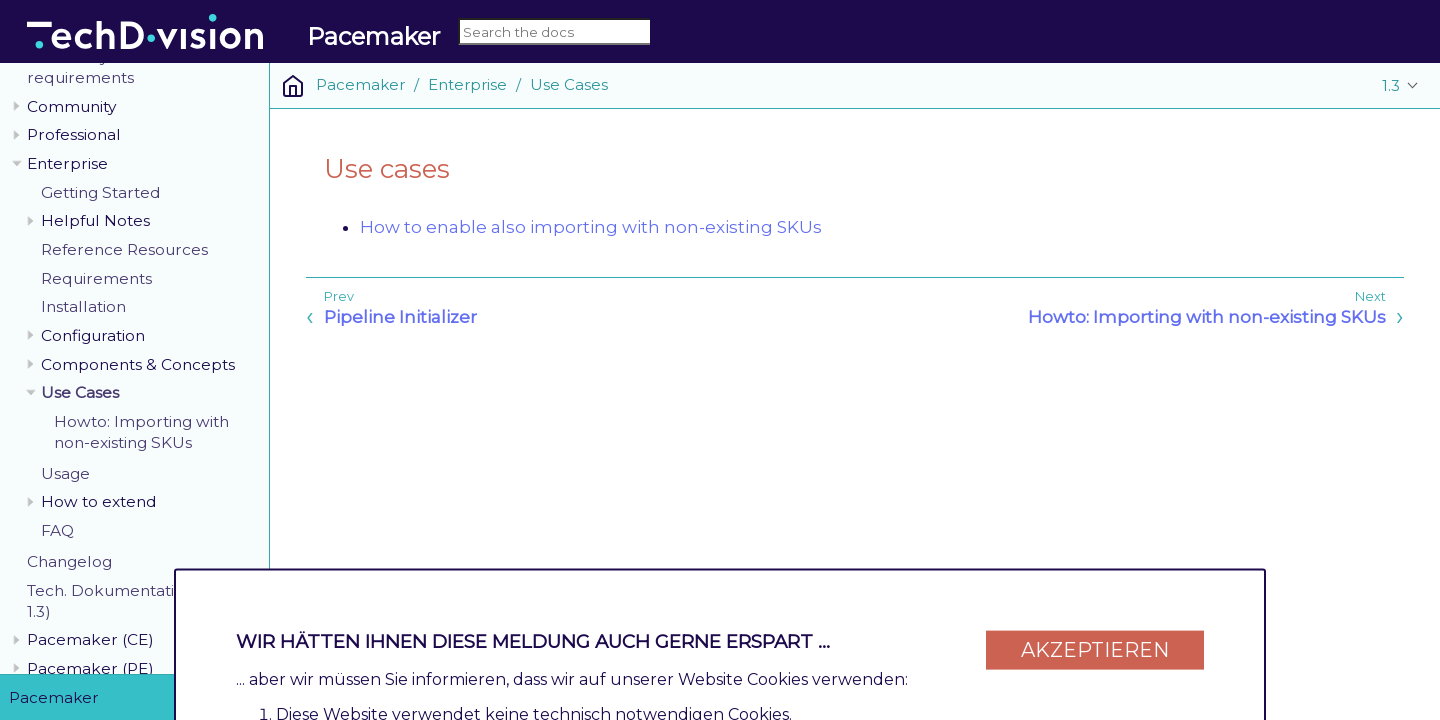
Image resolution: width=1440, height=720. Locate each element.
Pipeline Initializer (400, 317)
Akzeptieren (1095, 642)
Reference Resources (124, 249)
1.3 (1391, 85)
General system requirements (87, 67)
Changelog (69, 561)
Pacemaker (360, 84)
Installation (83, 306)
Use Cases (80, 392)
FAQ (57, 530)
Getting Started (101, 192)
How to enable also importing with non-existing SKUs (591, 227)
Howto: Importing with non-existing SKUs (141, 432)
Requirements (96, 278)
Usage (65, 473)
